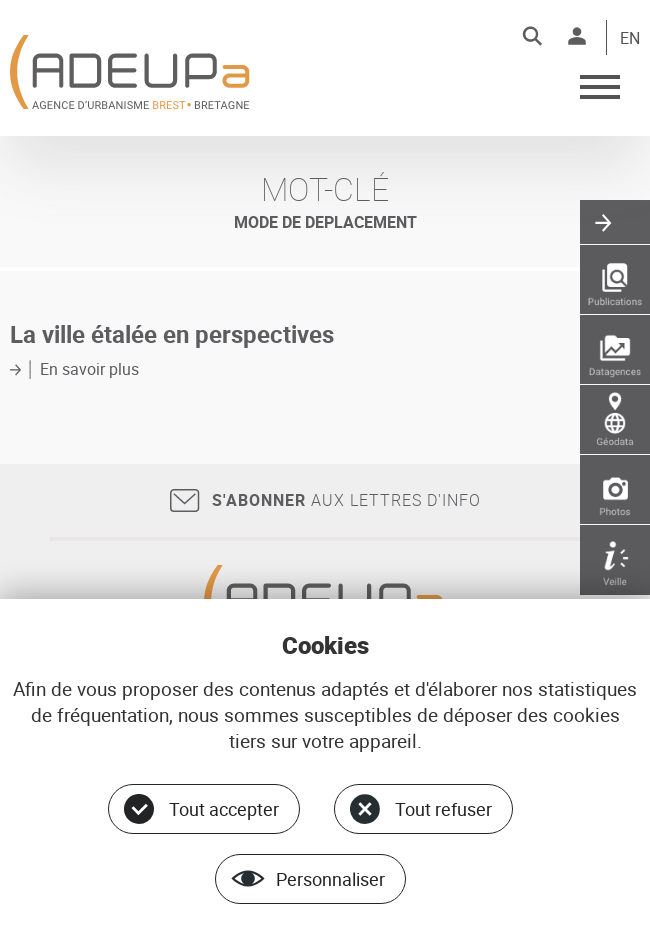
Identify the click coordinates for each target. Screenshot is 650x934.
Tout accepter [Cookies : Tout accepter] (224, 809)
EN (630, 39)
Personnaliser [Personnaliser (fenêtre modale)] (330, 879)
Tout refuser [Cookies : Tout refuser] (443, 809)
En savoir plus (89, 369)
